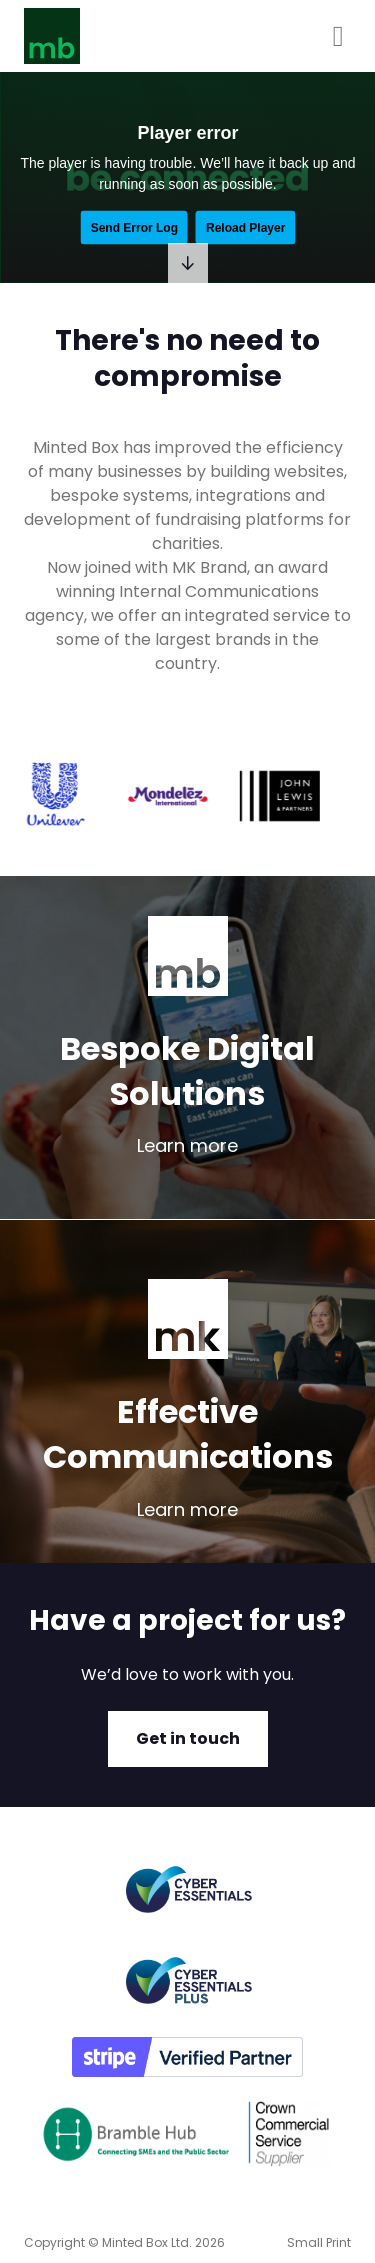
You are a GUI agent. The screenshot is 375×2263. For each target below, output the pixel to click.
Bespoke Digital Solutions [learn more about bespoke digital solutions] (187, 1071)
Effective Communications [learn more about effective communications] (188, 1434)
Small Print (319, 2242)
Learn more (187, 1145)
